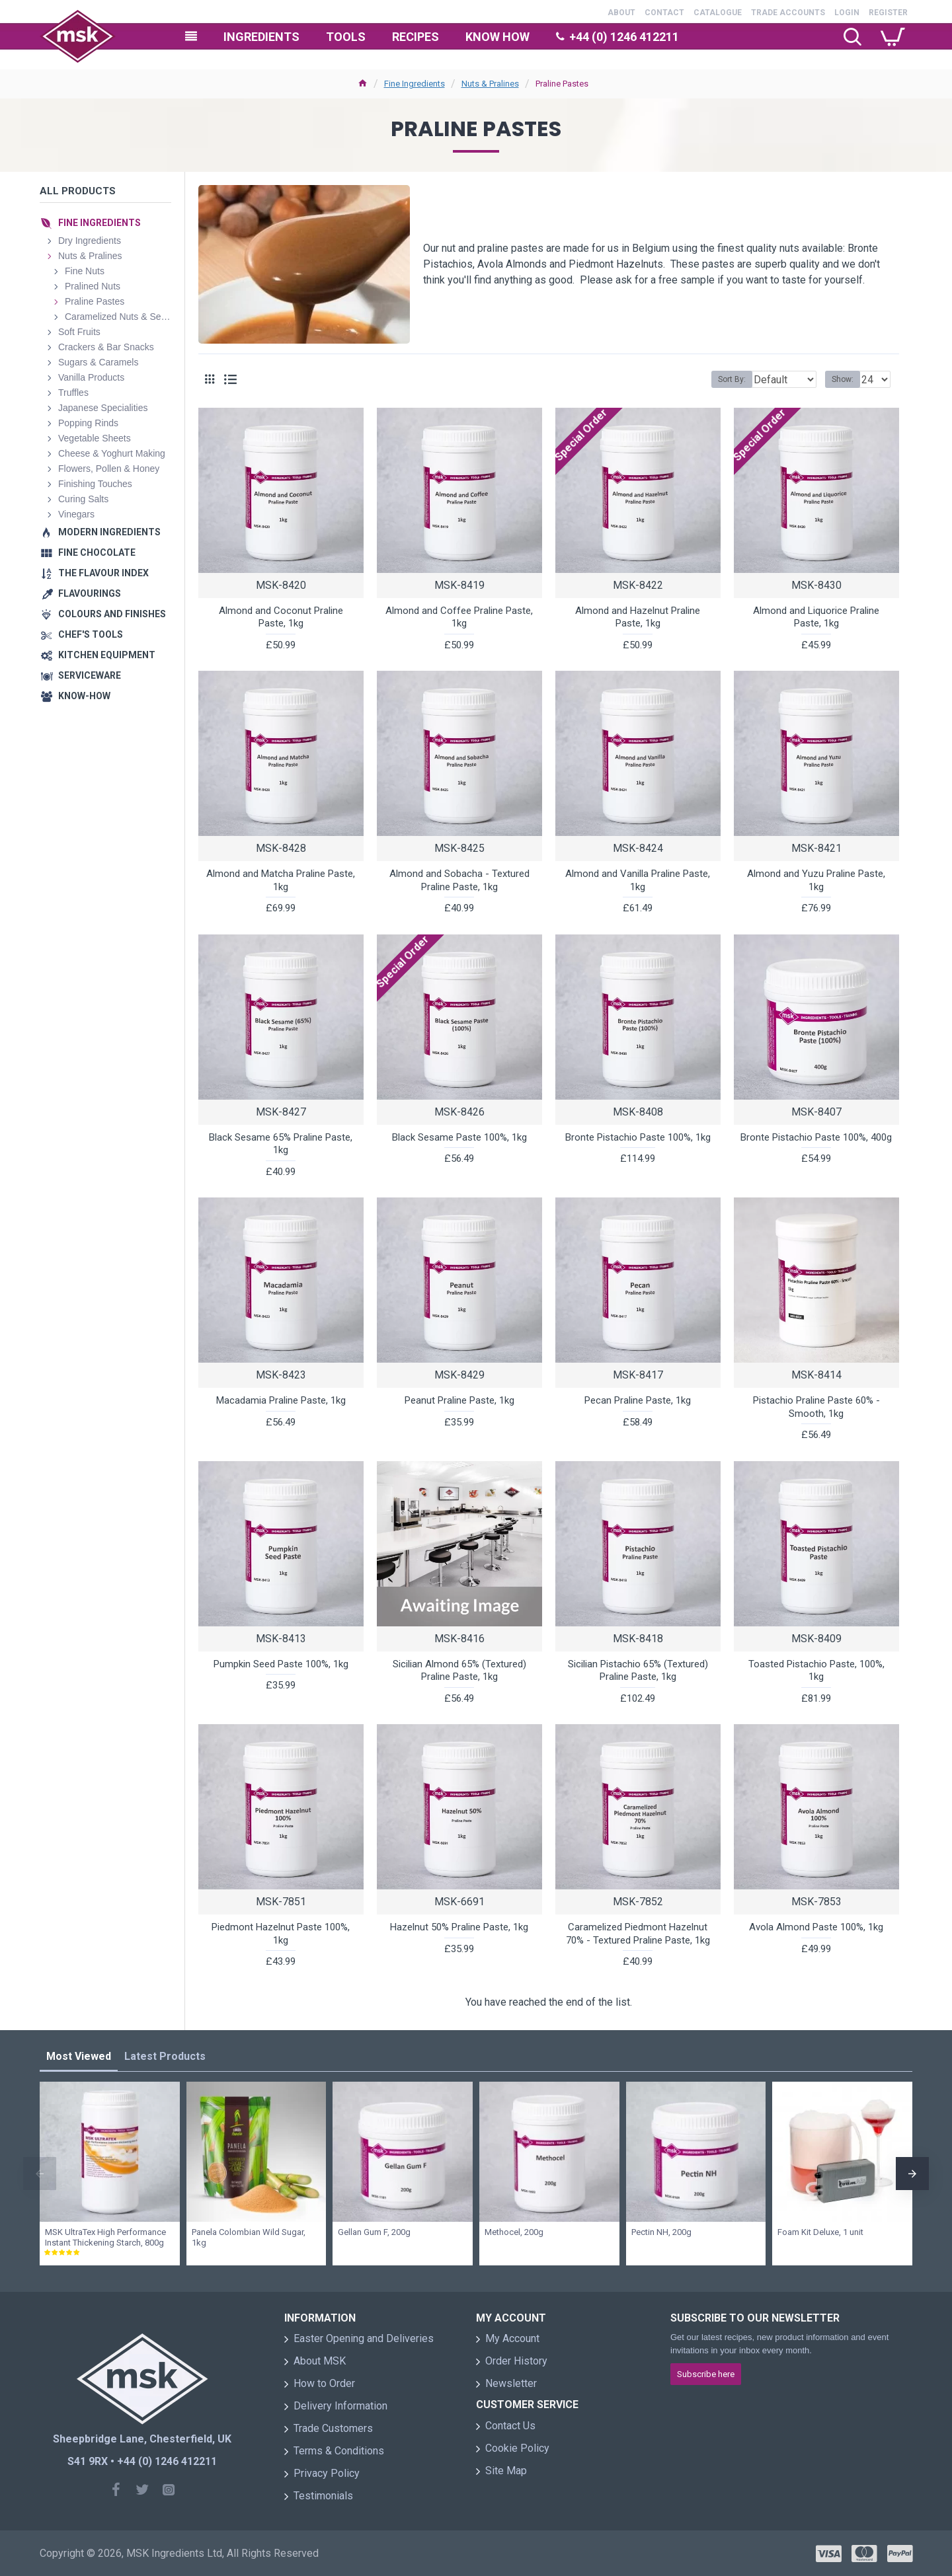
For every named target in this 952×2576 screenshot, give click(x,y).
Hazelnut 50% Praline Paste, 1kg (459, 1927)
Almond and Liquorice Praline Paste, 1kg (816, 617)
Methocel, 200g (514, 2232)
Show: (846, 379)
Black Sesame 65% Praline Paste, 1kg (280, 1143)
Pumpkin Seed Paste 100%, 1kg (281, 1664)
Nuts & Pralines (490, 84)
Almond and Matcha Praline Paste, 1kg (280, 880)
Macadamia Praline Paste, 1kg (281, 1400)
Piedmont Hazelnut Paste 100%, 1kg (281, 1933)
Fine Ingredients (414, 84)
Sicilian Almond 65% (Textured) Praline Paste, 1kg (459, 1670)
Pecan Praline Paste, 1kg (637, 1400)
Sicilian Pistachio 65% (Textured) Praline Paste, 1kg (638, 1670)
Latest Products (165, 2056)
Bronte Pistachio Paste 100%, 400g (816, 1137)
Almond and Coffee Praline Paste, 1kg (459, 617)
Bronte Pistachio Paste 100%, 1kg (638, 1137)
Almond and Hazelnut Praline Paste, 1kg (637, 617)
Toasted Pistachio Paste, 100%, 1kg (816, 1670)
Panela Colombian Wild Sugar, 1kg (248, 2237)
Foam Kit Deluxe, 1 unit (820, 2232)
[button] (39, 2173)
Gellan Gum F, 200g (374, 2232)
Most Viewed (78, 2056)
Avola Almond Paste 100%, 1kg (816, 1927)
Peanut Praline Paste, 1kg (459, 1400)
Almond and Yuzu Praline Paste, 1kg (816, 880)
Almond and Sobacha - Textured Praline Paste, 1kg (459, 880)
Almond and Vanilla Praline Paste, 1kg (637, 880)
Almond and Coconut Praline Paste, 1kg (281, 617)
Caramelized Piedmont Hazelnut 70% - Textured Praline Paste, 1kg (638, 1933)
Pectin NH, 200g (661, 2232)
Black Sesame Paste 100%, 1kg (459, 1137)
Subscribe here (705, 2374)
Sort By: (722, 379)
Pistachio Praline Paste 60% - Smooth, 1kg (816, 1407)
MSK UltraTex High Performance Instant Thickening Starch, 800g (105, 2237)
